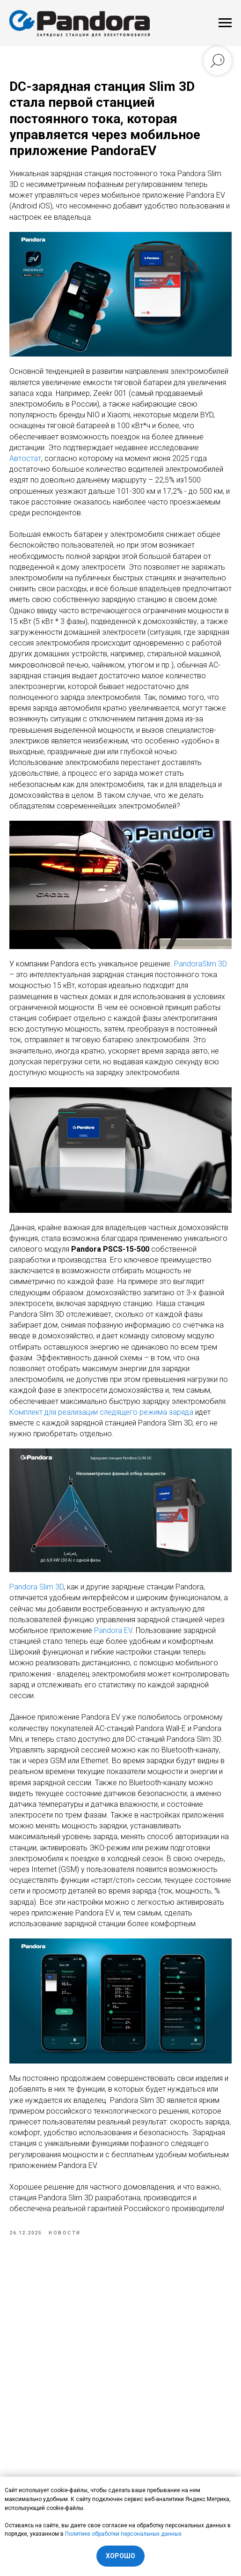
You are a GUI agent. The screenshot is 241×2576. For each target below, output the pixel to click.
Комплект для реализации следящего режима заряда (101, 1412)
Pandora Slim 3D (36, 1586)
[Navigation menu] (225, 23)
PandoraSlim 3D (200, 963)
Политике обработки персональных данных (123, 2534)
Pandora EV (113, 1630)
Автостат (25, 458)
